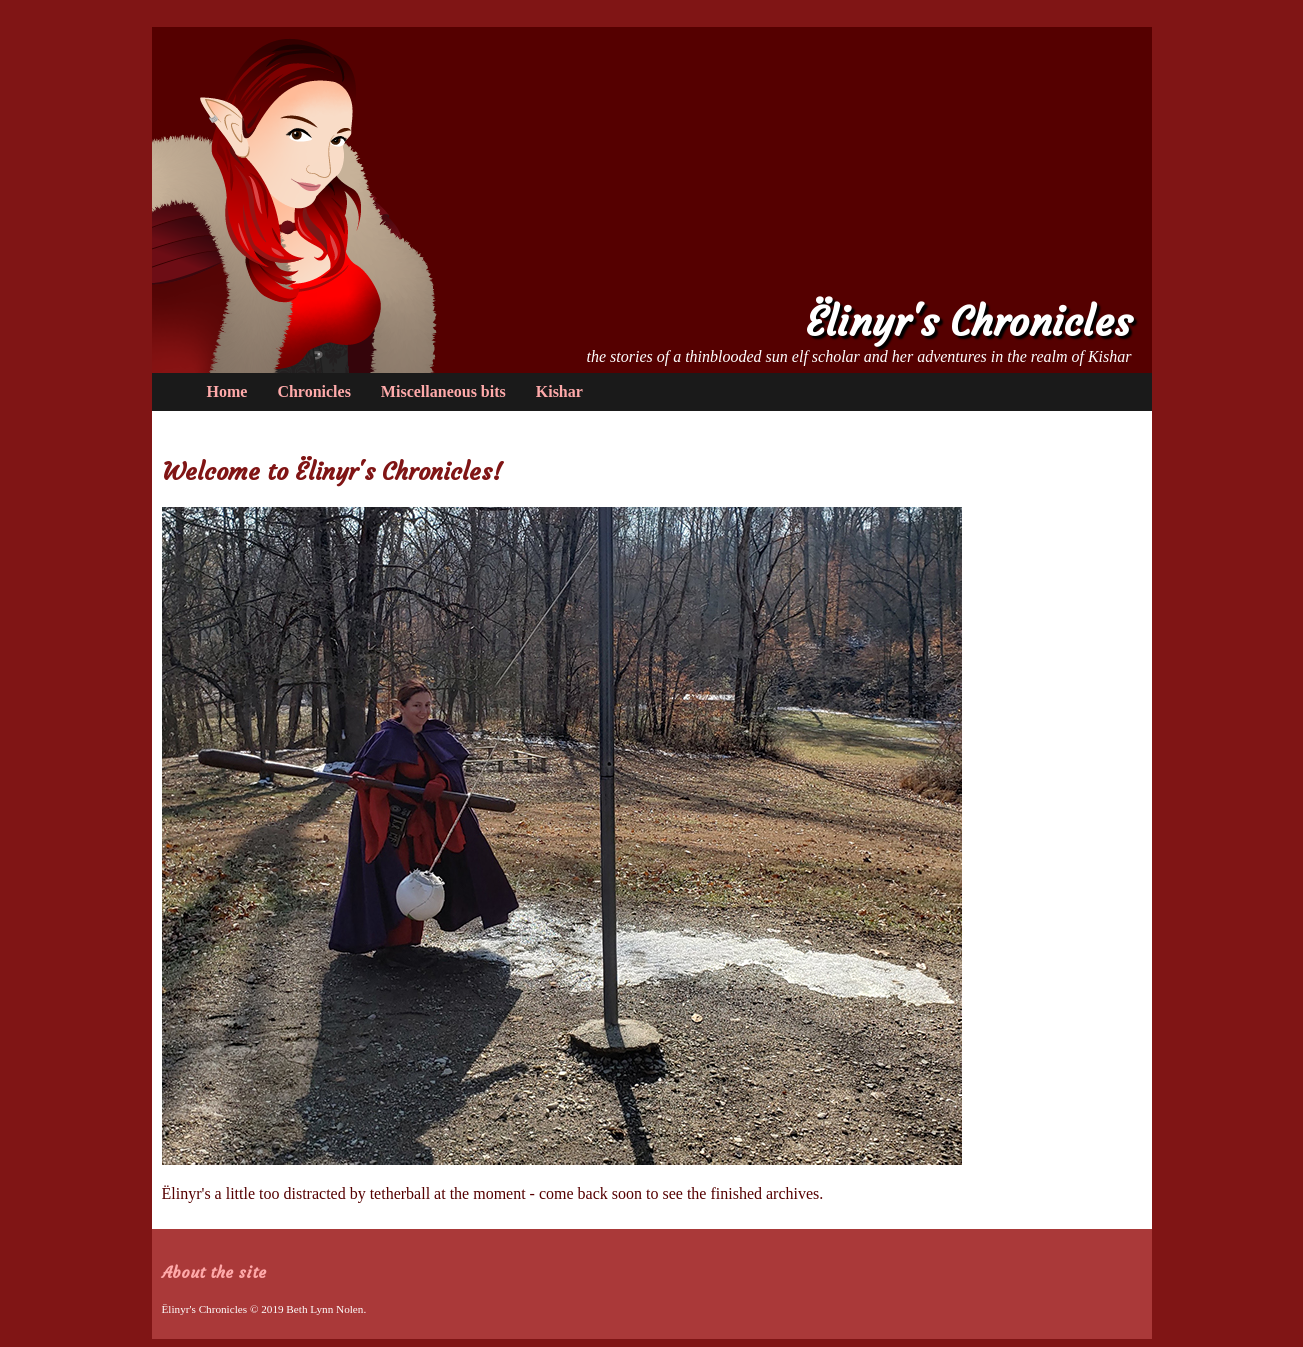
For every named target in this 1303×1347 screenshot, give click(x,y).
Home (227, 391)
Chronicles (313, 391)
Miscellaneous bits (443, 391)
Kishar (559, 391)
